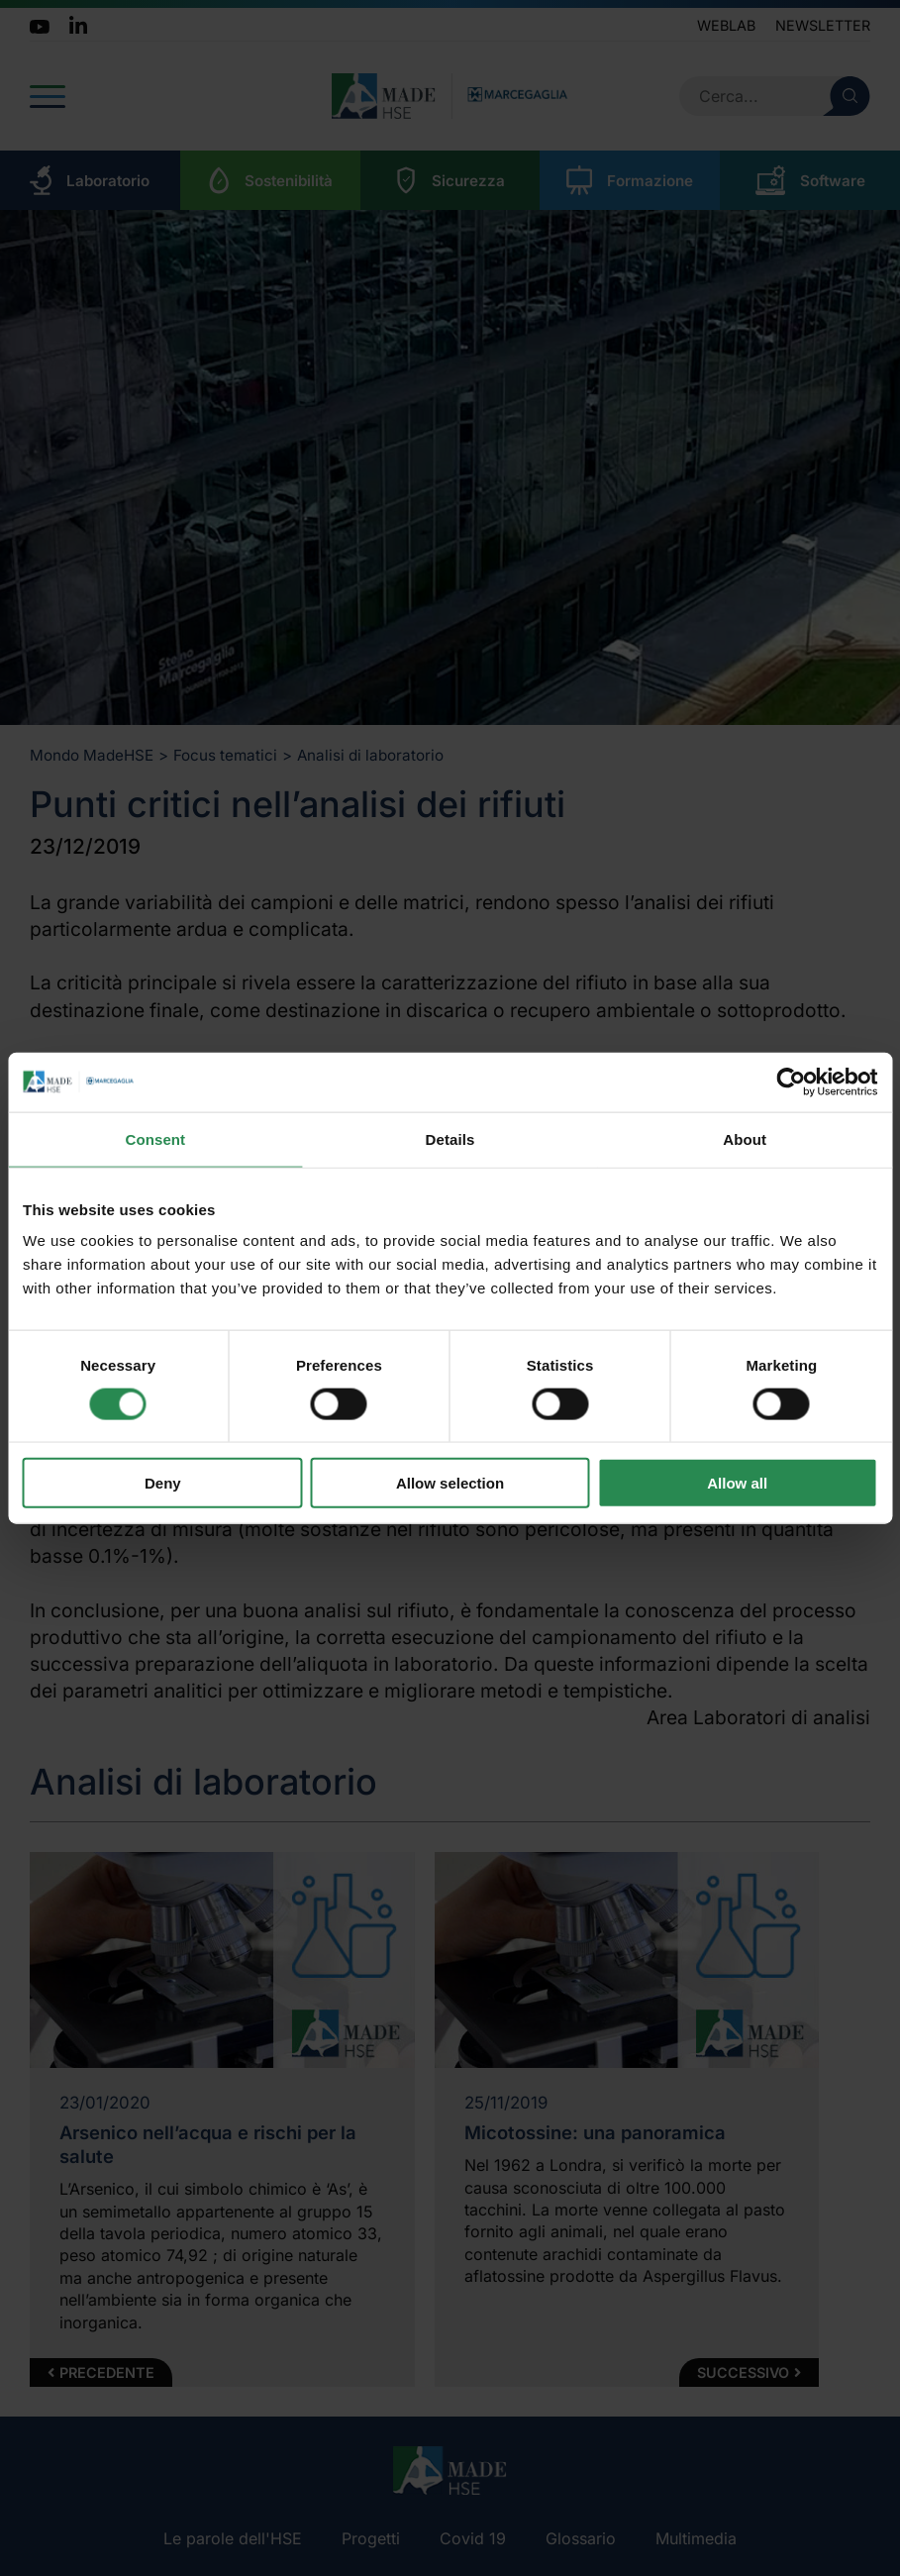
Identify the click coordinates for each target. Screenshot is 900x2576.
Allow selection (450, 1483)
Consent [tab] (155, 1138)
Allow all (737, 1483)
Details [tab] (450, 1138)
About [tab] (744, 1138)
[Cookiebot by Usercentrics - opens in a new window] (790, 1081)
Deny (163, 1483)
